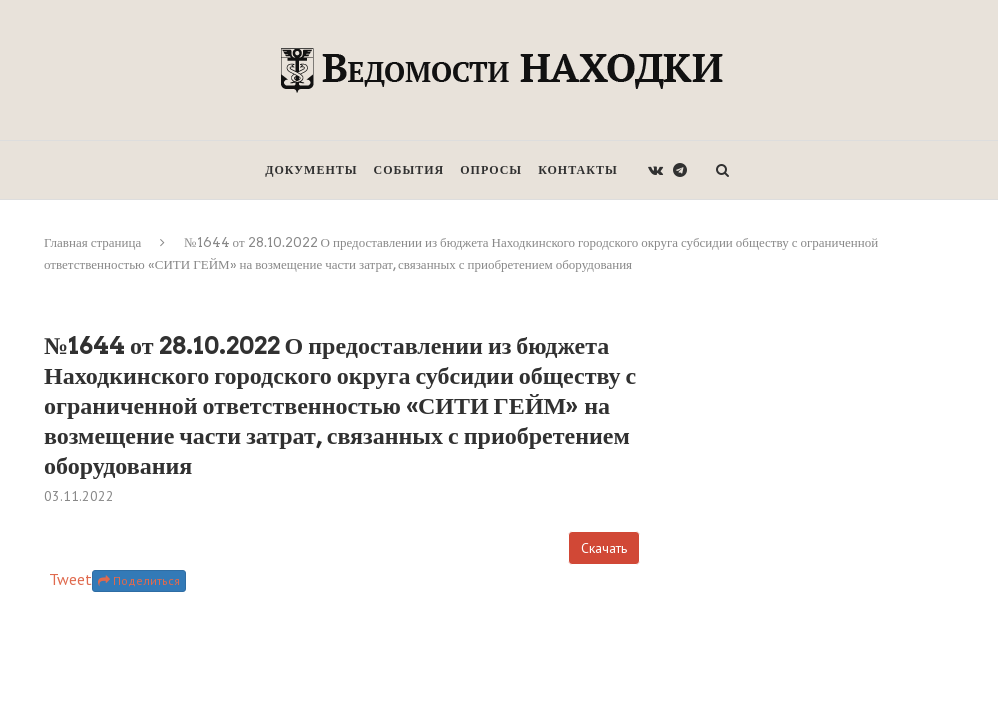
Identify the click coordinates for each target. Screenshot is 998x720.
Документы (311, 169)
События (409, 169)
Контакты (578, 169)
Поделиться (139, 580)
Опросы (491, 169)
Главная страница (92, 242)
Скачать (604, 548)
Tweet (70, 579)
